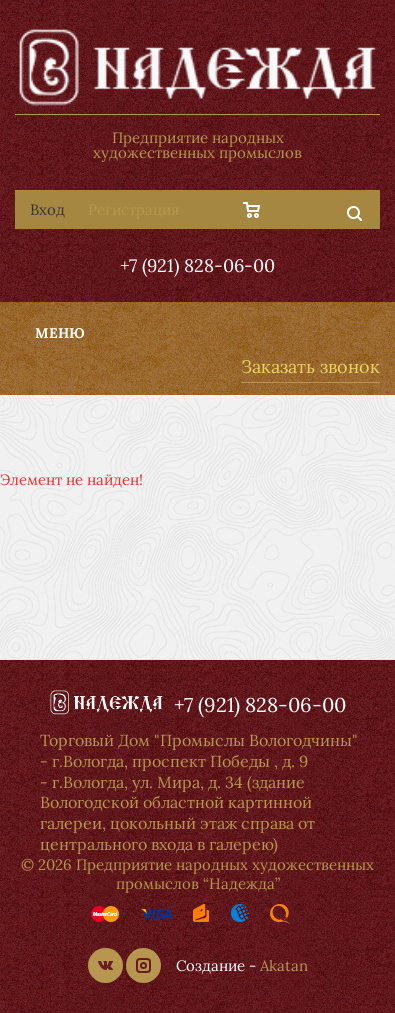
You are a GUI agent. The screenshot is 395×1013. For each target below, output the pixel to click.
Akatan (284, 965)
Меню (60, 333)
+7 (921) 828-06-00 (197, 265)
